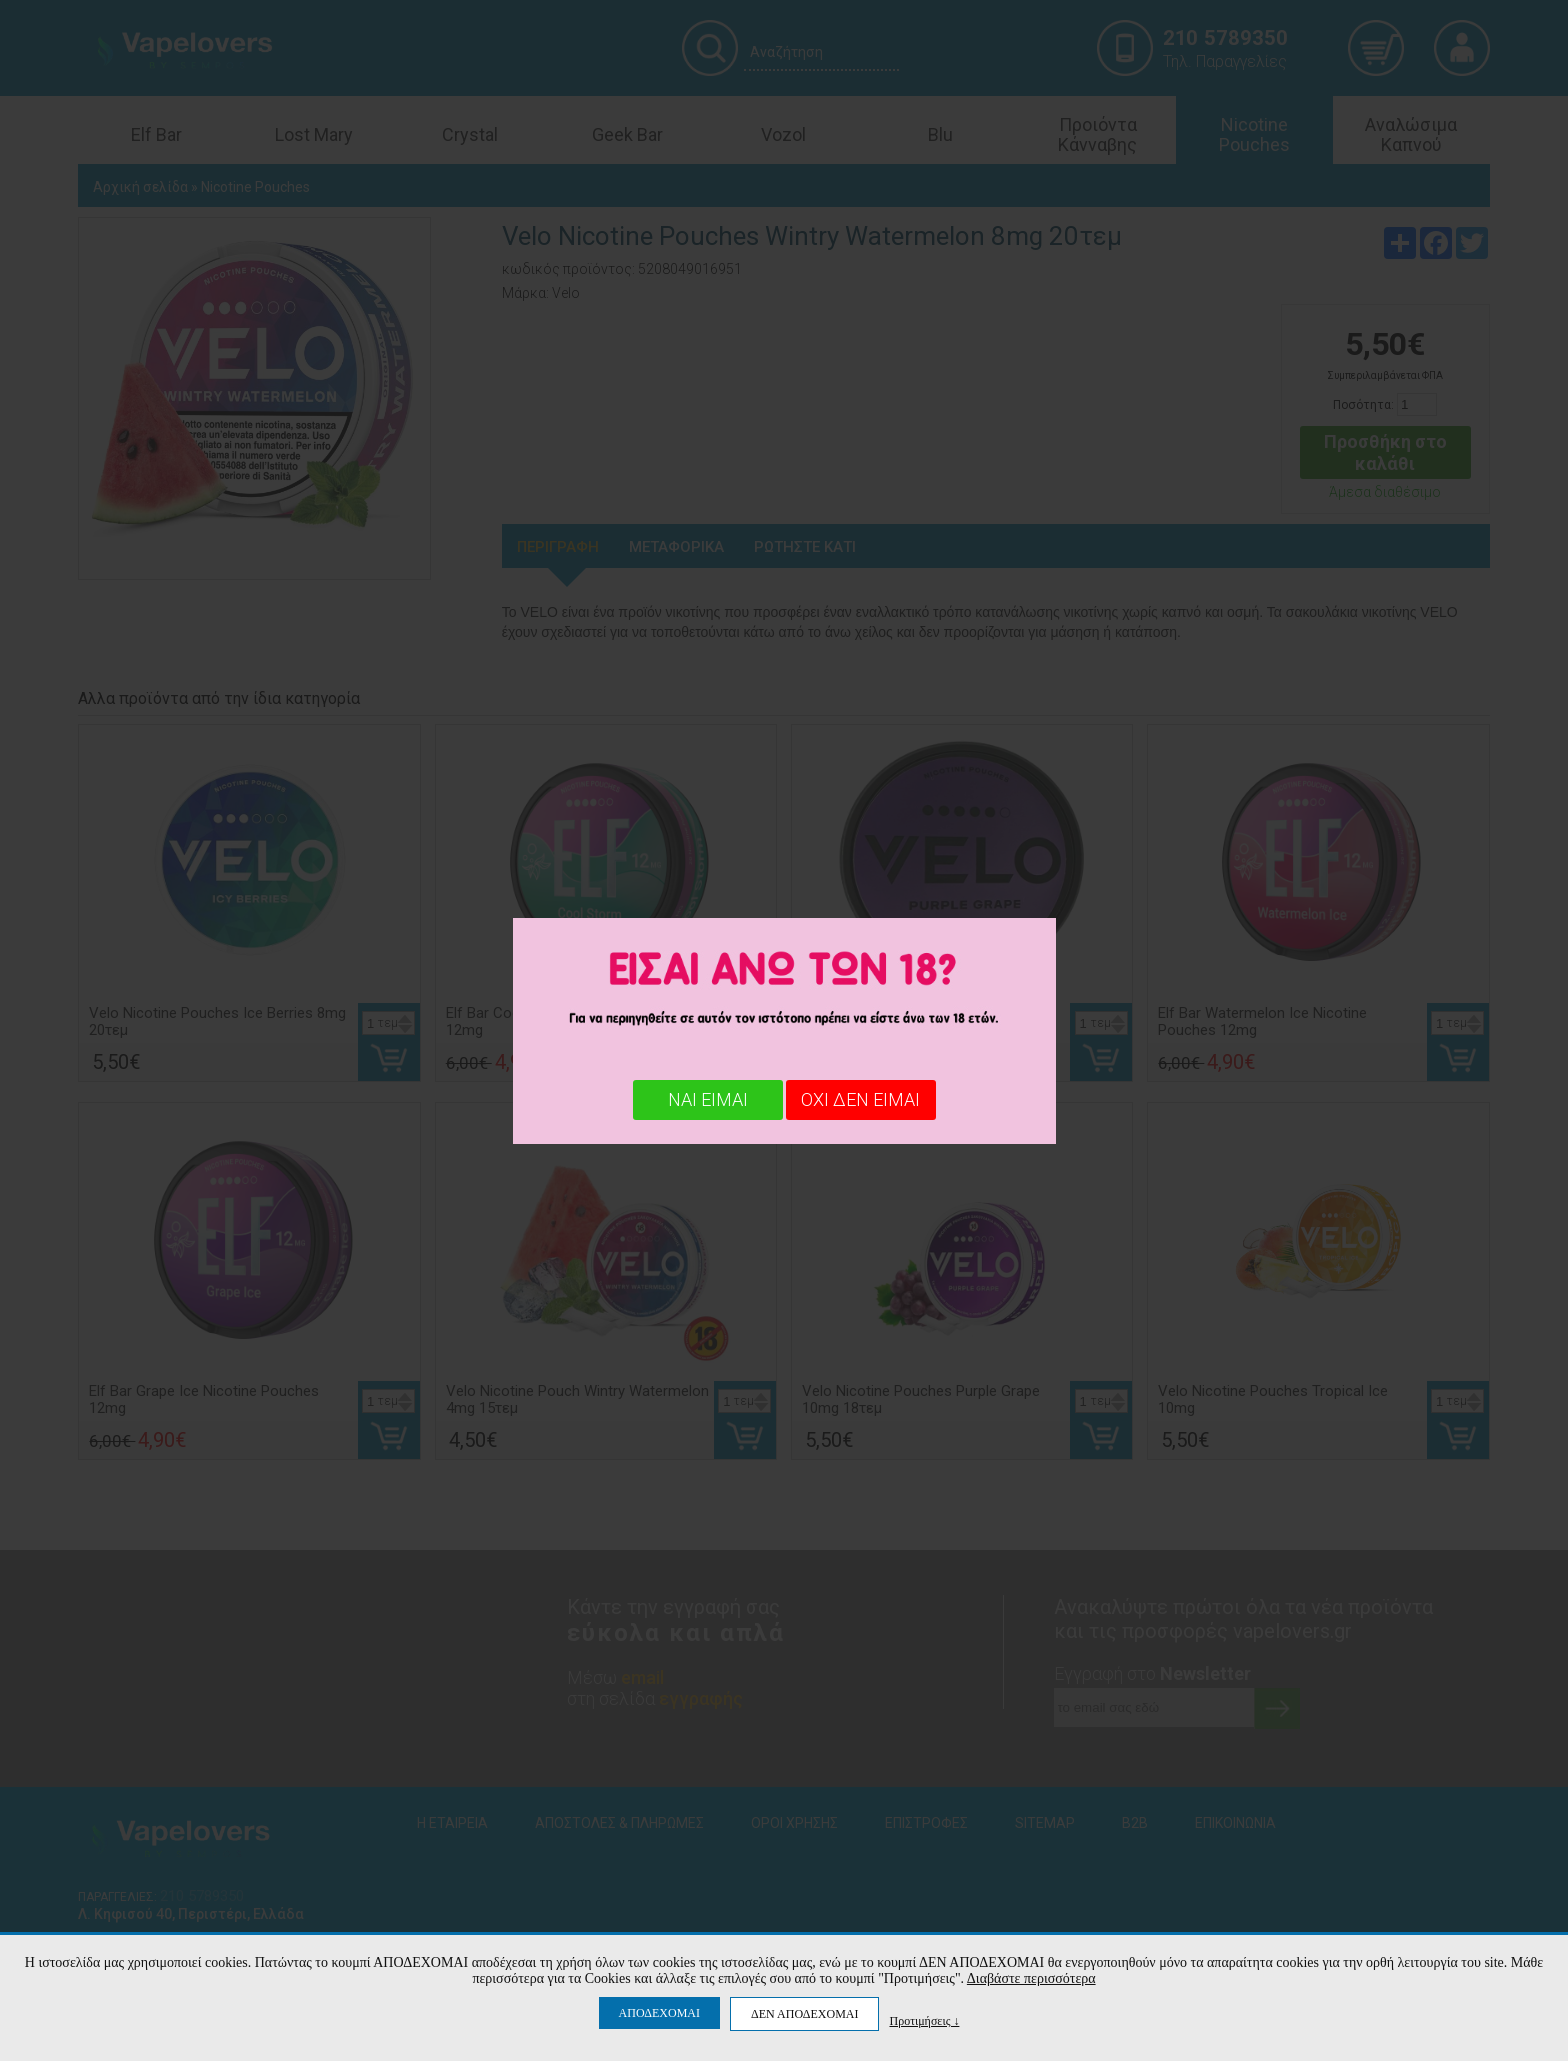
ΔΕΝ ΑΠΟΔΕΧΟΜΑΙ (804, 2014)
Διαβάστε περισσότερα (1031, 1978)
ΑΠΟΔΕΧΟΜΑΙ (659, 2013)
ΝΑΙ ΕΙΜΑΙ (708, 1099)
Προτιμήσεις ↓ (924, 2020)
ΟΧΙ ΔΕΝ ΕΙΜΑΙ (860, 1099)
